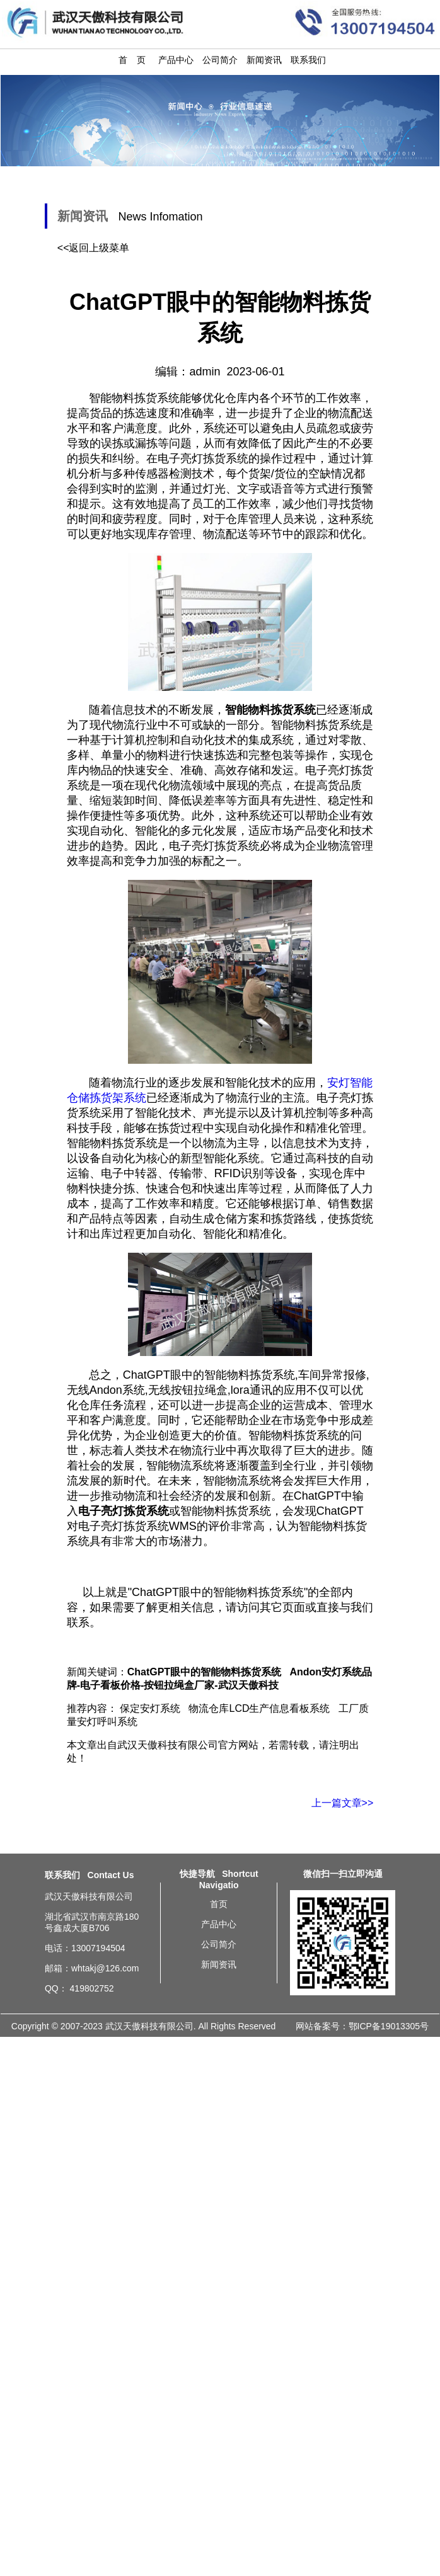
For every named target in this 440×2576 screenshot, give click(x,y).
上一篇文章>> (342, 1803)
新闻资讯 (264, 60)
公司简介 (220, 60)
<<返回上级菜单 (93, 247)
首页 (219, 1904)
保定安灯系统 (150, 1708)
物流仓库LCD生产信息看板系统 (259, 1708)
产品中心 (176, 60)
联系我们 (308, 60)
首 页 (132, 60)
